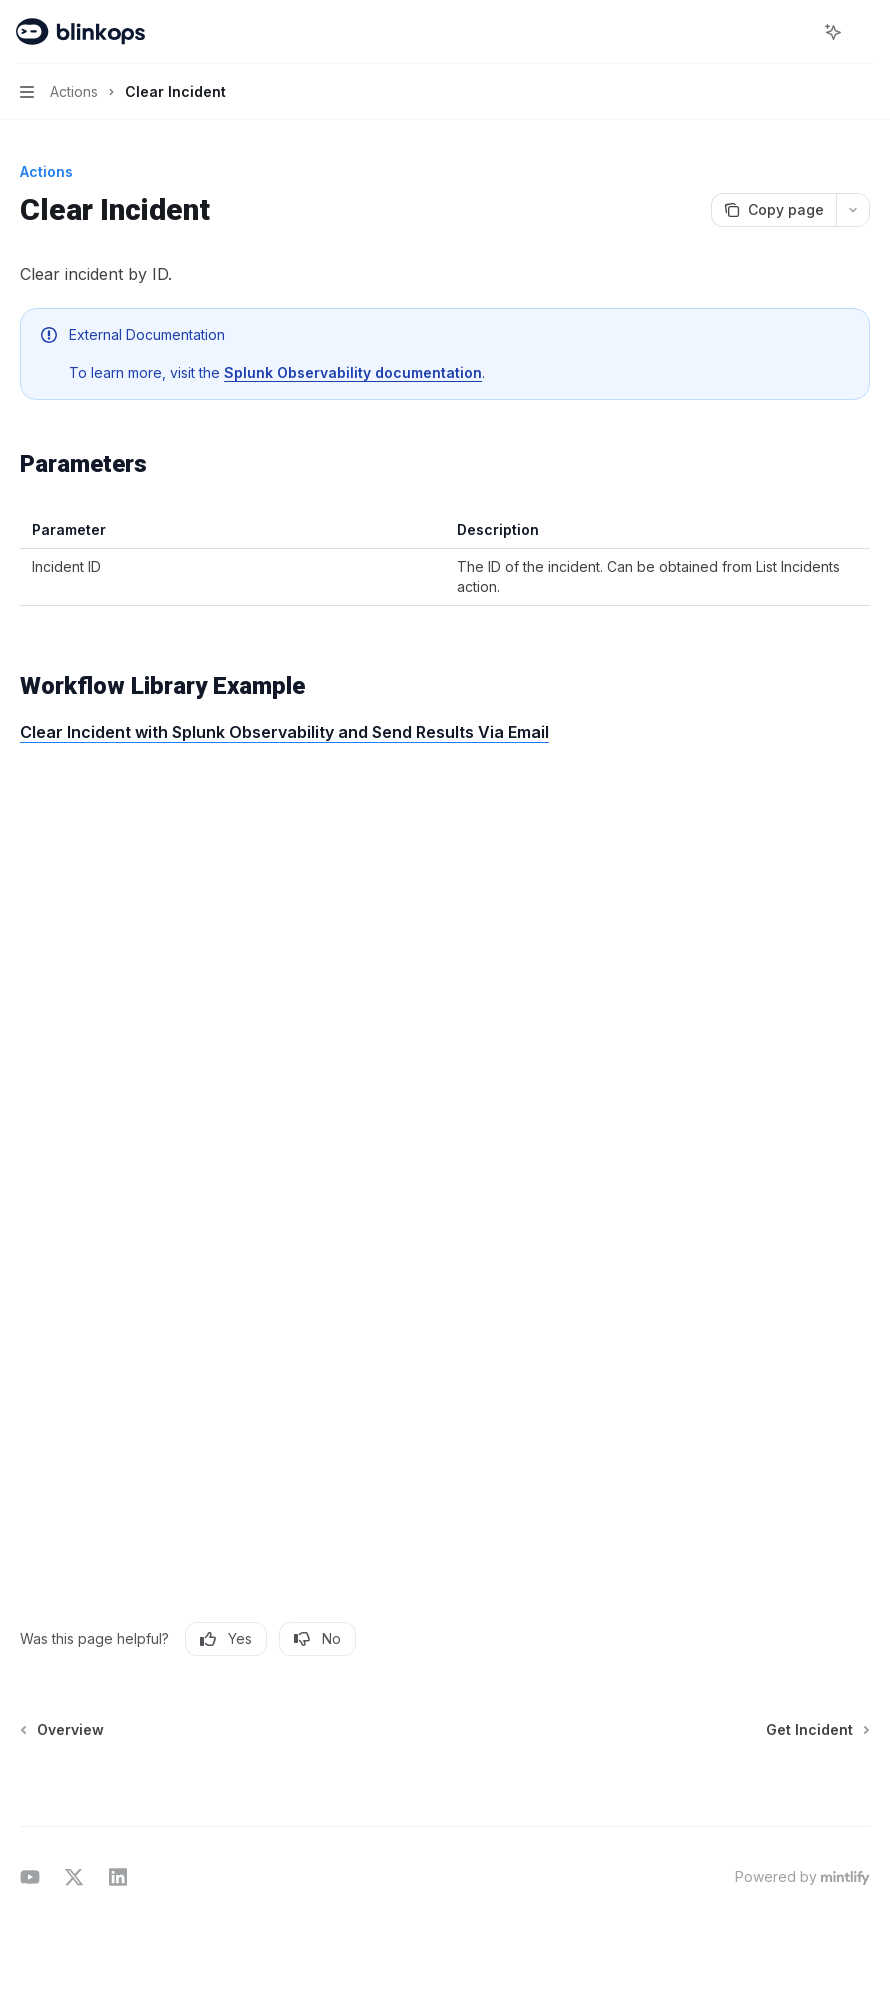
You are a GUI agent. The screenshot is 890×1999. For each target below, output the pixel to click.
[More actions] (864, 32)
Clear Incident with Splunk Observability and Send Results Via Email (284, 732)
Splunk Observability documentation (353, 372)
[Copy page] (773, 210)
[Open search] (796, 32)
